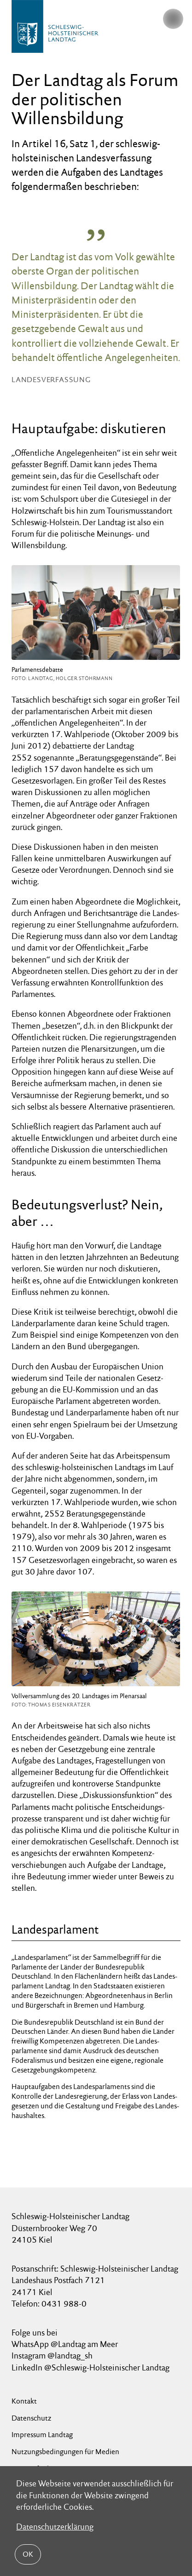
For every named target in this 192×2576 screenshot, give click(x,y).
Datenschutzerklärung (54, 2526)
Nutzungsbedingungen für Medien (65, 2451)
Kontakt (24, 2401)
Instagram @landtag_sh (53, 2355)
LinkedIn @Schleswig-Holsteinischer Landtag (90, 2367)
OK (28, 2554)
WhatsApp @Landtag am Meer (65, 2344)
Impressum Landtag (42, 2434)
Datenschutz (31, 2418)
